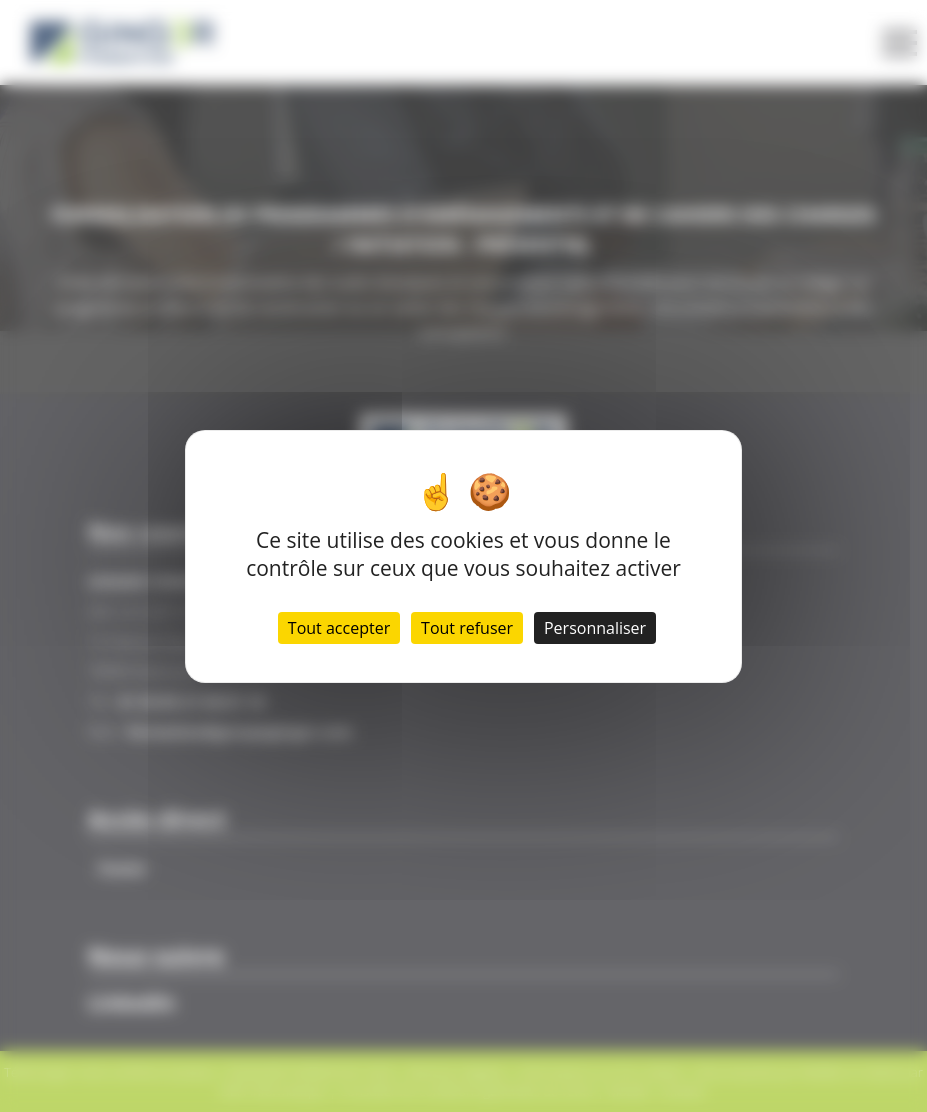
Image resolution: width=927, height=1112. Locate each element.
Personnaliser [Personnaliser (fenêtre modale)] (595, 628)
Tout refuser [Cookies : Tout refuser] (467, 628)
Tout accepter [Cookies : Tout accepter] (339, 628)
